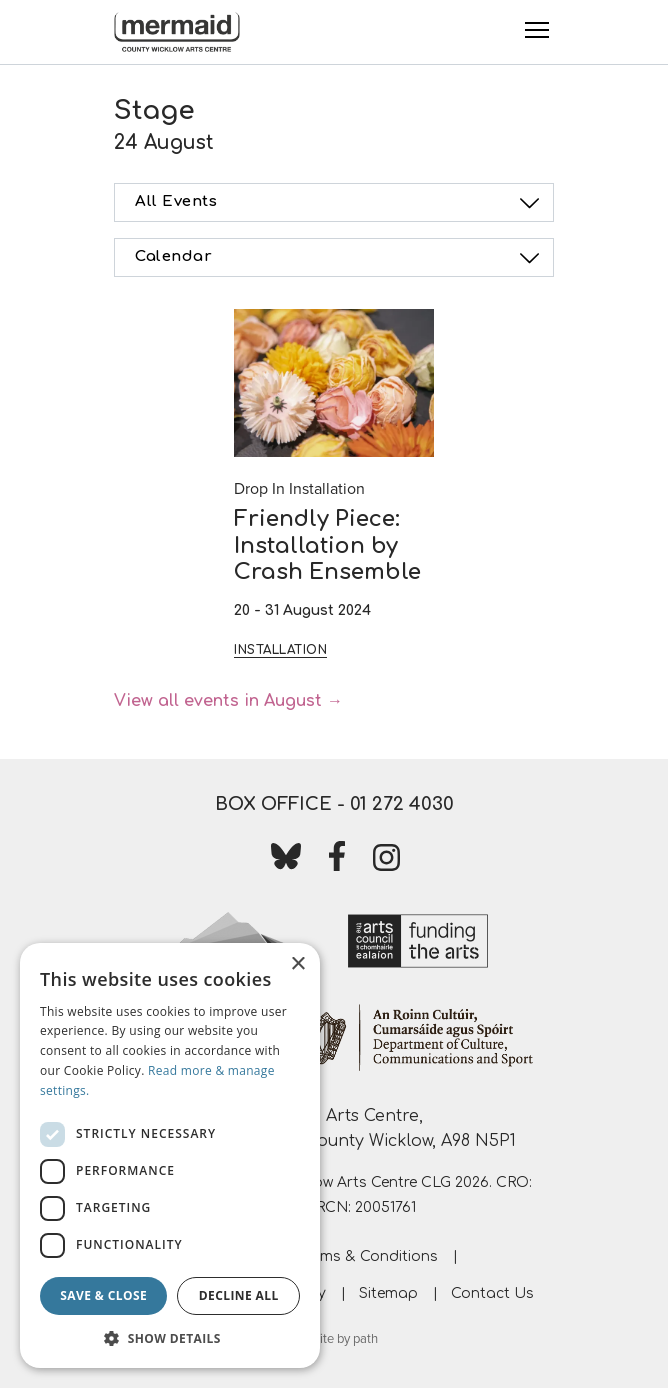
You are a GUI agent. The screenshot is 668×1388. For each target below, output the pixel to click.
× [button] (297, 964)
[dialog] (170, 1155)
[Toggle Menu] (537, 30)
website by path (334, 1339)
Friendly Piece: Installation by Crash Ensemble (327, 545)
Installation (280, 650)
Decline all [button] (239, 1295)
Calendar (340, 258)
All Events (340, 203)
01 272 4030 (402, 804)
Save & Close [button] (103, 1295)
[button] (170, 1338)
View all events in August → (228, 701)
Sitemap (388, 1293)
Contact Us (492, 1293)
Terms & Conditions (368, 1256)
